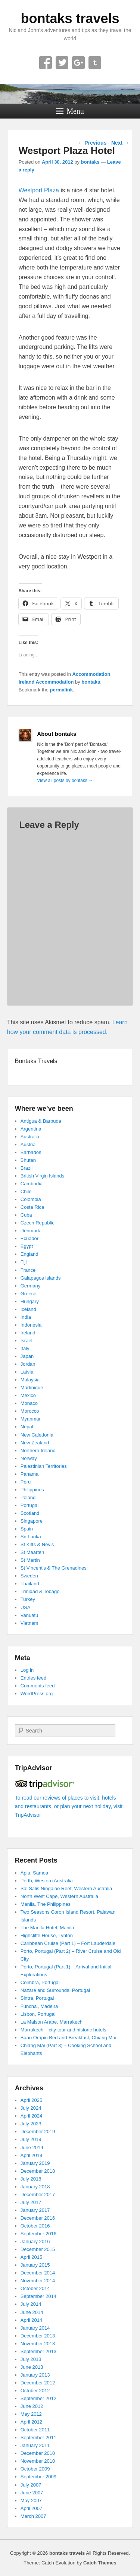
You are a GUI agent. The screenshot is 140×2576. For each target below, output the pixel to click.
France (28, 1270)
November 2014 (38, 2280)
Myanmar (31, 1419)
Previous (92, 143)
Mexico (28, 1395)
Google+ (78, 62)
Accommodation (91, 674)
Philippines (32, 1489)
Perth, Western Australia (47, 1880)
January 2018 (35, 2186)
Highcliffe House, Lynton (47, 1935)
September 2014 (38, 2296)
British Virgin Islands (43, 1176)
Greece (29, 1293)
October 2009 (35, 2469)
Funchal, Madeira (39, 2006)
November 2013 (38, 2343)
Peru (26, 1482)
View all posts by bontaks (65, 780)
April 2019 (32, 2155)
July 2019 (31, 2139)
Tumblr (94, 62)
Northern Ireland (38, 1450)
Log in (27, 1670)
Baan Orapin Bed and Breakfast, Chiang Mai (68, 2037)
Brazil (27, 1168)
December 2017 (38, 2194)
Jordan (28, 1364)
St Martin (30, 1560)
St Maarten (32, 1552)
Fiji (24, 1262)
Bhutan (28, 1160)
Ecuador (29, 1238)
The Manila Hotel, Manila (47, 1927)
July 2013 (31, 2359)
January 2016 (35, 2241)
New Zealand (35, 1442)
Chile (26, 1191)
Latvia (27, 1372)
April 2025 (32, 2100)
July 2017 (31, 2202)
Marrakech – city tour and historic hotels (63, 2030)
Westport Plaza (39, 190)
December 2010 (38, 2453)
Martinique (32, 1387)
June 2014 (32, 2312)
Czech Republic (38, 1223)
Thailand (30, 1583)
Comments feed (38, 1686)
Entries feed (33, 1678)
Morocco (30, 1411)
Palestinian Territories (44, 1466)
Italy (25, 1348)
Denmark (30, 1230)
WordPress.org (37, 1693)
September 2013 (38, 2351)
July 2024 (31, 2108)
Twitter (62, 62)
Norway (29, 1458)
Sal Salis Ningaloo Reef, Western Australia (66, 1888)
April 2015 (32, 2257)
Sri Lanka (31, 1536)
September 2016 (38, 2233)
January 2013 (35, 2375)
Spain (27, 1529)
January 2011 (35, 2445)
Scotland (30, 1513)
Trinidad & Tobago (40, 1591)
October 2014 (35, 2288)
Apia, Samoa (34, 1873)
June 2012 (32, 2406)
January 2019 (35, 2163)
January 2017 (35, 2210)
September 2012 (38, 2398)
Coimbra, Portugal (40, 1982)
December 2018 (38, 2171)
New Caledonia (37, 1435)
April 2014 (32, 2320)
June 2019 (32, 2147)
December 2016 (38, 2218)
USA (26, 1607)
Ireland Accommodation (46, 682)
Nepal (27, 1426)
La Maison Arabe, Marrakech (52, 2022)
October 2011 (35, 2429)
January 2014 (35, 2328)
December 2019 (38, 2131)
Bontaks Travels (36, 1061)
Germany (30, 1286)
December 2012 (38, 2383)
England (29, 1254)
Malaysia (30, 1379)
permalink (61, 690)
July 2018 (31, 2179)
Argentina (31, 1129)
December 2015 (38, 2249)
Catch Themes (99, 2563)
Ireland (28, 1333)
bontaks (90, 162)
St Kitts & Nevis (37, 1544)
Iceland (28, 1309)
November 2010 (38, 2461)
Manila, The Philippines (46, 1904)
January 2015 (35, 2265)
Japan (27, 1356)
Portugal (29, 1505)
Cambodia (32, 1183)
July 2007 (31, 2485)
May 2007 (31, 2500)
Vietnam (29, 1623)
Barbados (31, 1152)
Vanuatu (29, 1615)
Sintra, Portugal (37, 1998)
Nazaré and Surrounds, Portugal (55, 1990)
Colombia (31, 1199)
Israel (26, 1340)
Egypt (27, 1246)
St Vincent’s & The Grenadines (54, 1568)
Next (120, 143)
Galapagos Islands (41, 1278)
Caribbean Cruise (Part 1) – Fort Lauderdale (68, 1943)
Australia (30, 1136)
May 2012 (31, 2414)
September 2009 (38, 2476)
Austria (28, 1144)
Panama (29, 1474)
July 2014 (31, 2304)
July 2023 (31, 2123)
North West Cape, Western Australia (59, 1896)
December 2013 (38, 2336)
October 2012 (35, 2390)
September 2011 (38, 2437)
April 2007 (32, 2508)
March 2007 (33, 2516)
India (26, 1317)
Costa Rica (32, 1207)
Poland (28, 1497)
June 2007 (32, 2492)
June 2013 (32, 2367)
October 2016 (35, 2226)
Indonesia (31, 1325)
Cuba (26, 1215)
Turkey (28, 1599)
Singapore (32, 1521)
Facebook (45, 62)
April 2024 (32, 2116)
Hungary (30, 1301)
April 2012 (32, 2422)
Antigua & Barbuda (41, 1121)
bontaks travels (70, 18)
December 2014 (38, 2273)
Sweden (29, 1576)
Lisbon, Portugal (38, 2014)
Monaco (29, 1403)
